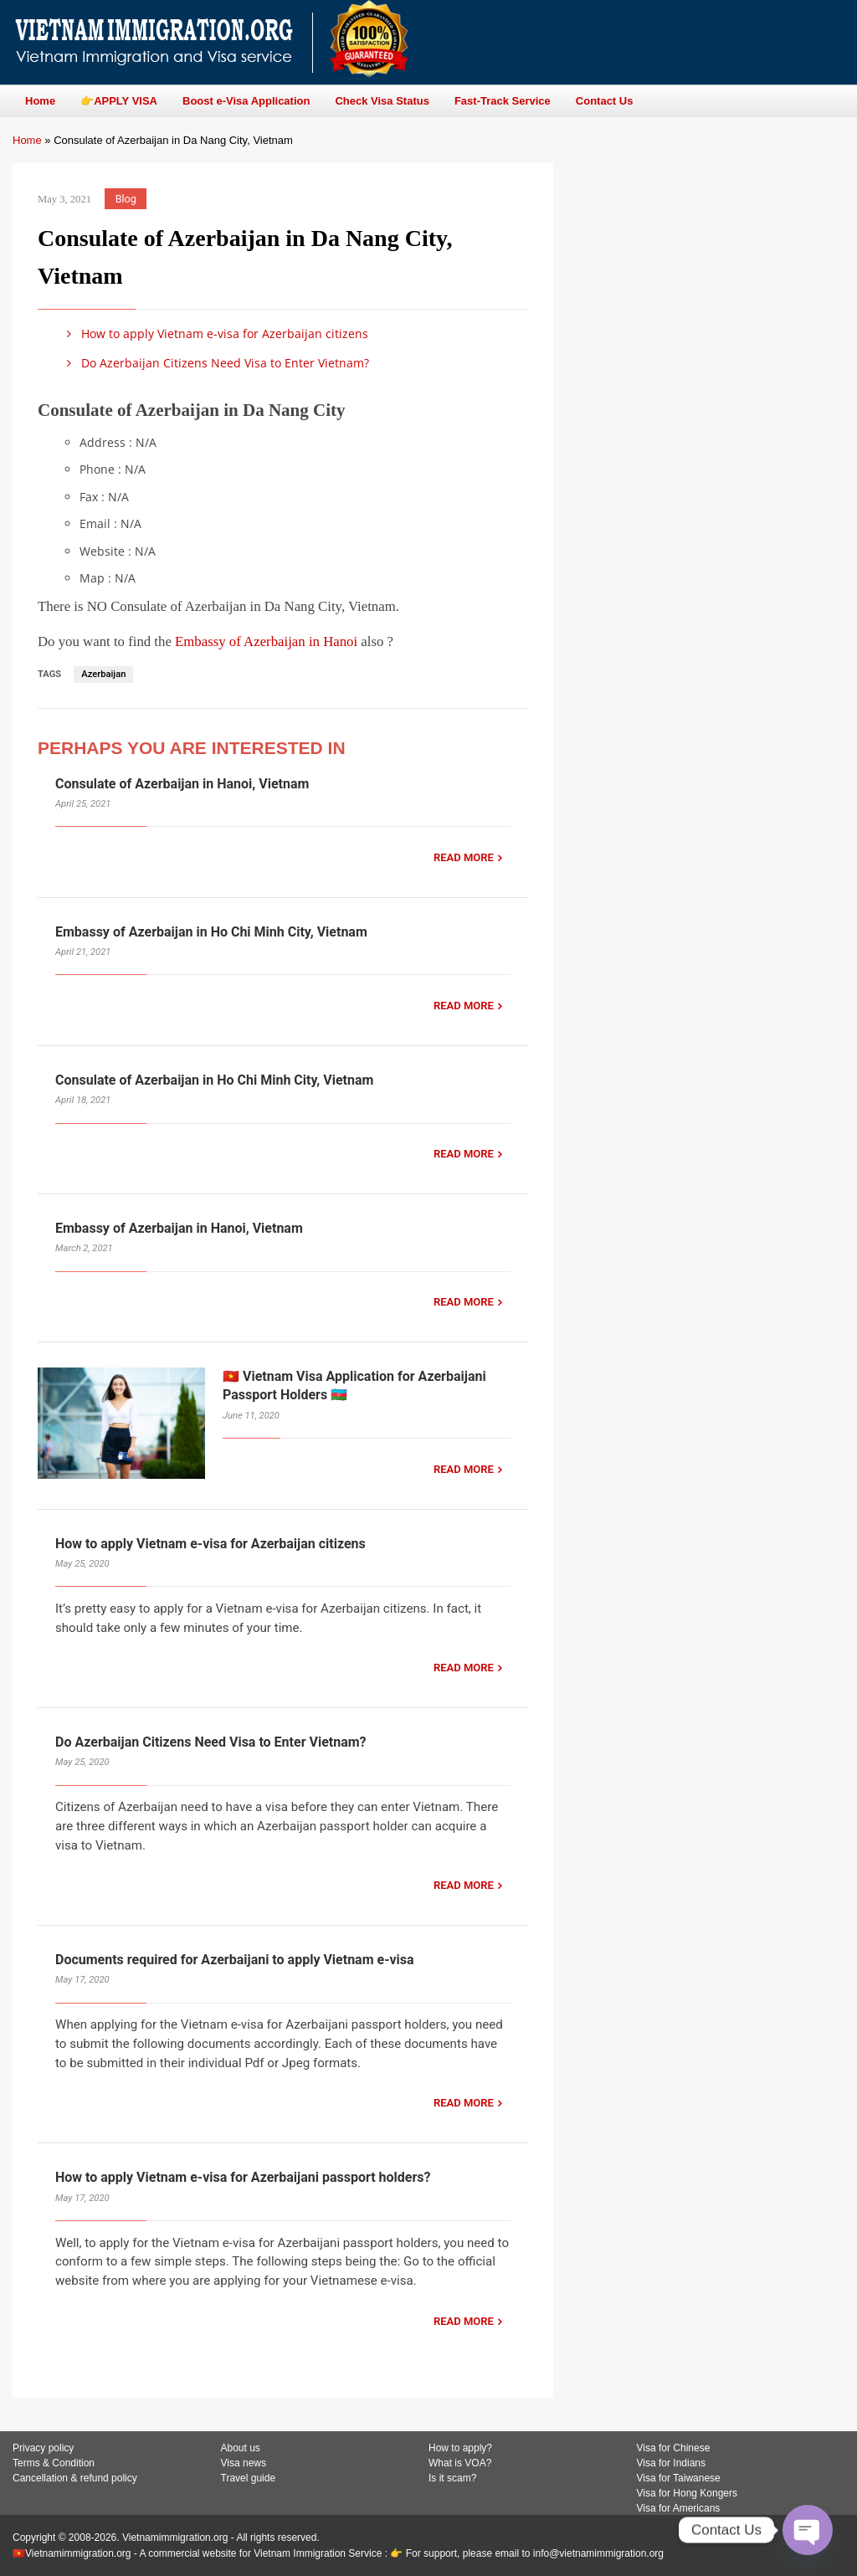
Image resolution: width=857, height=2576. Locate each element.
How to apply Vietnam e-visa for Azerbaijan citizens (214, 333)
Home (27, 140)
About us (240, 2448)
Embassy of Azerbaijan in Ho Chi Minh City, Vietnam (211, 932)
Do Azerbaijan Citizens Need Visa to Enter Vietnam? (215, 363)
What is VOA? (459, 2463)
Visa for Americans (679, 2508)
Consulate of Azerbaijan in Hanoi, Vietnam (182, 784)
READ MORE (464, 857)
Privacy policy (43, 2448)
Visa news (243, 2463)
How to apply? (460, 2448)
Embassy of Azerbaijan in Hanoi (266, 641)
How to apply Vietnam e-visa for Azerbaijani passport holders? (243, 2177)
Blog (125, 198)
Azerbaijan (103, 674)
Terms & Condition (54, 2463)
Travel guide (248, 2478)
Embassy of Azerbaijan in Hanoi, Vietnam (179, 1228)
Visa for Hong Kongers (687, 2493)
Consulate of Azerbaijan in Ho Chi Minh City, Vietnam (214, 1080)
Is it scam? (452, 2478)
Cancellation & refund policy (75, 2478)
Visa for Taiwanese (679, 2478)
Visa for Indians (671, 2463)
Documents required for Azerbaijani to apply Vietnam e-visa (234, 1960)
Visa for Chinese (674, 2448)
